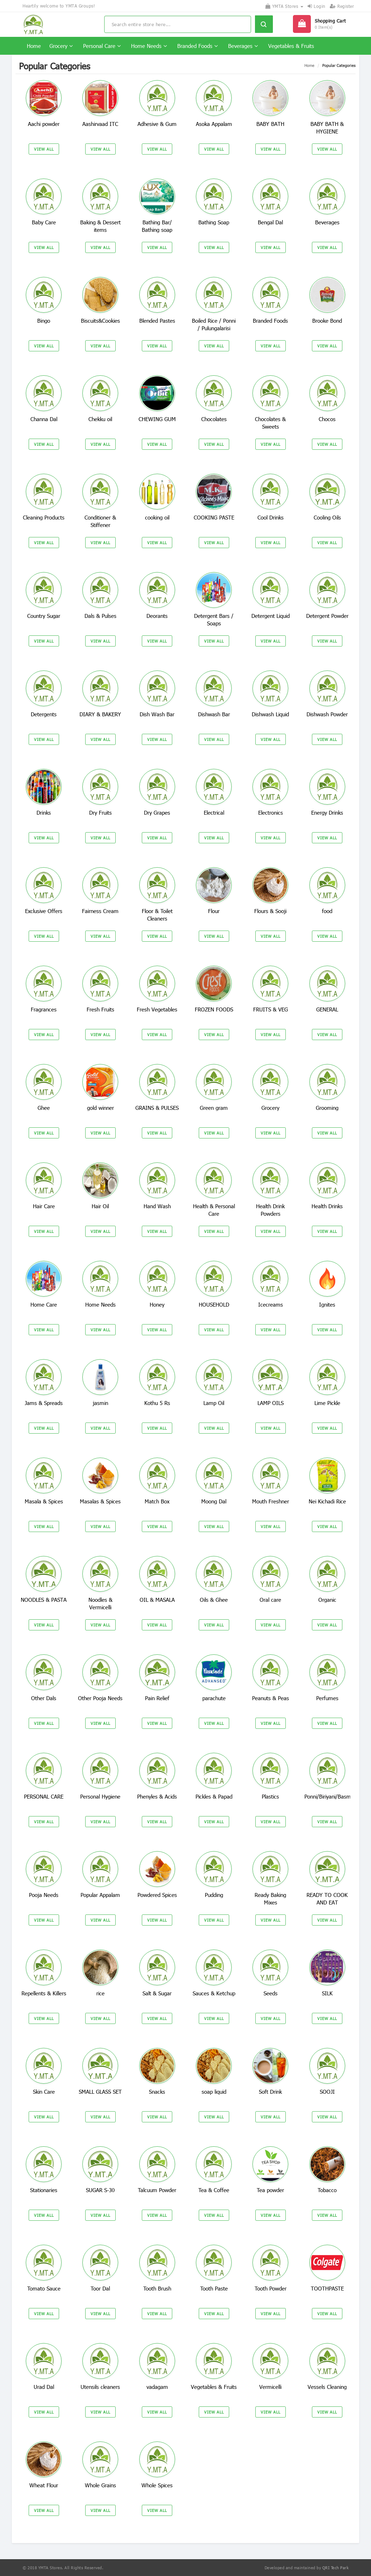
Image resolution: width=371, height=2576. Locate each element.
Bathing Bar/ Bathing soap (157, 226)
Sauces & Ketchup (214, 1993)
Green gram (214, 1107)
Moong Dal (213, 1501)
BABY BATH (270, 123)
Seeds (271, 1993)
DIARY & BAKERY (100, 714)
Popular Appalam (100, 1894)
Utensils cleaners (100, 2386)
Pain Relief (157, 1698)
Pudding (214, 1894)
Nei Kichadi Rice (327, 1501)
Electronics (270, 812)
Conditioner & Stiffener (100, 521)
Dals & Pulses (100, 615)
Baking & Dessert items (100, 226)
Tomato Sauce (44, 2288)
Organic (327, 1599)
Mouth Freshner (270, 1501)
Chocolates (214, 419)
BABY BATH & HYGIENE (327, 127)
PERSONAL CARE (43, 1796)
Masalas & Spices (100, 1501)
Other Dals (43, 1698)
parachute (214, 1698)
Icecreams (270, 1304)
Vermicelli (270, 2386)
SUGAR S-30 (100, 2190)
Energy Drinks (327, 812)
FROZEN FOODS (214, 1009)
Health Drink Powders (270, 1209)
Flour (214, 910)
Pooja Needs (43, 1894)
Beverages (243, 45)
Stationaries (43, 2190)
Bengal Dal (270, 222)
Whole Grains (100, 2485)
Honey (157, 1304)
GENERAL (327, 1009)
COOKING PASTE (214, 517)
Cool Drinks (270, 517)
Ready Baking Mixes (270, 1898)
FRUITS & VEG (270, 1009)
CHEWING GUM (157, 419)
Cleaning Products (43, 517)
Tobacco (327, 2190)
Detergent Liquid (270, 615)
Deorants (157, 615)
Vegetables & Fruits (291, 45)
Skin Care (44, 2091)
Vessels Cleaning (327, 2386)
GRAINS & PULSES (157, 1107)
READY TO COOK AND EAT (327, 1898)
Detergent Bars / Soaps (213, 619)
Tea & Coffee (213, 2190)
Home (34, 45)
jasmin (100, 1402)
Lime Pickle (327, 1402)
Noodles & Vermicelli (100, 1603)
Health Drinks (327, 1206)
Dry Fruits (100, 812)
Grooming (327, 1107)
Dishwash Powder (327, 714)
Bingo (43, 320)
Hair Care (44, 1206)
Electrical (214, 812)
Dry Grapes (157, 812)
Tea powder (270, 2190)
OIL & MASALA (157, 1599)
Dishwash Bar (214, 714)
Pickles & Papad (214, 1796)
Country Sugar (43, 615)
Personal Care (102, 45)
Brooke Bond (327, 320)
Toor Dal (100, 2288)
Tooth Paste (214, 2288)
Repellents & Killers (43, 1993)
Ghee (44, 1107)
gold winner (100, 1107)
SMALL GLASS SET (100, 2091)
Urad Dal (44, 2386)
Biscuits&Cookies (100, 320)
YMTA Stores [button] (284, 6)
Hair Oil (100, 1206)
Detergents (44, 714)
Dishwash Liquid (270, 714)
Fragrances (44, 1009)
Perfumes (327, 1698)
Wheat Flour (43, 2485)
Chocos (327, 419)
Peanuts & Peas (270, 1698)
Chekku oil (100, 419)
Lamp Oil (213, 1402)
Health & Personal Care (214, 1209)
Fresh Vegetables (157, 1009)
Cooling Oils (327, 517)
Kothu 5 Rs (157, 1402)
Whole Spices (157, 2485)
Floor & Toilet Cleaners (157, 914)
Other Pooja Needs (100, 1698)
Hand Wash (157, 1206)
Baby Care (44, 222)
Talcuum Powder (157, 2190)
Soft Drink (270, 2091)
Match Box (157, 1501)
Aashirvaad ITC (100, 123)
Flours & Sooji (270, 910)
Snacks (157, 2091)
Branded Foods (197, 45)
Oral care (270, 1599)
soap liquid (214, 2091)
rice (100, 1993)
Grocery (61, 45)
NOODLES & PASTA (44, 1599)
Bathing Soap (213, 222)
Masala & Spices (44, 1501)
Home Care (43, 1304)
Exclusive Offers (43, 910)
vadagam (157, 2386)
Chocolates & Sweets (270, 422)
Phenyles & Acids (157, 1796)
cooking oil (157, 517)
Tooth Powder (270, 2288)
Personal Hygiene (100, 1796)
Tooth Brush (157, 2288)
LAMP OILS (270, 1402)
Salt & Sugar (157, 1993)
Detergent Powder (327, 615)
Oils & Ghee (214, 1599)
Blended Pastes (157, 320)
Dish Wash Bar (157, 714)
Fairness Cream (100, 910)
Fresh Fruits (100, 1009)
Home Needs (149, 45)
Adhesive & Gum (157, 123)
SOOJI (327, 2091)
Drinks (44, 812)
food (327, 910)
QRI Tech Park (335, 2567)
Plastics (270, 1796)
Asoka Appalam (214, 123)
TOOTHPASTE (327, 2288)
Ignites (327, 1304)
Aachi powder (43, 123)
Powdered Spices (157, 1894)
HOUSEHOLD (214, 1304)
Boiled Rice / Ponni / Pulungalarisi (214, 324)
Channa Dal (43, 419)
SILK (327, 1993)
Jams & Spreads (44, 1402)
